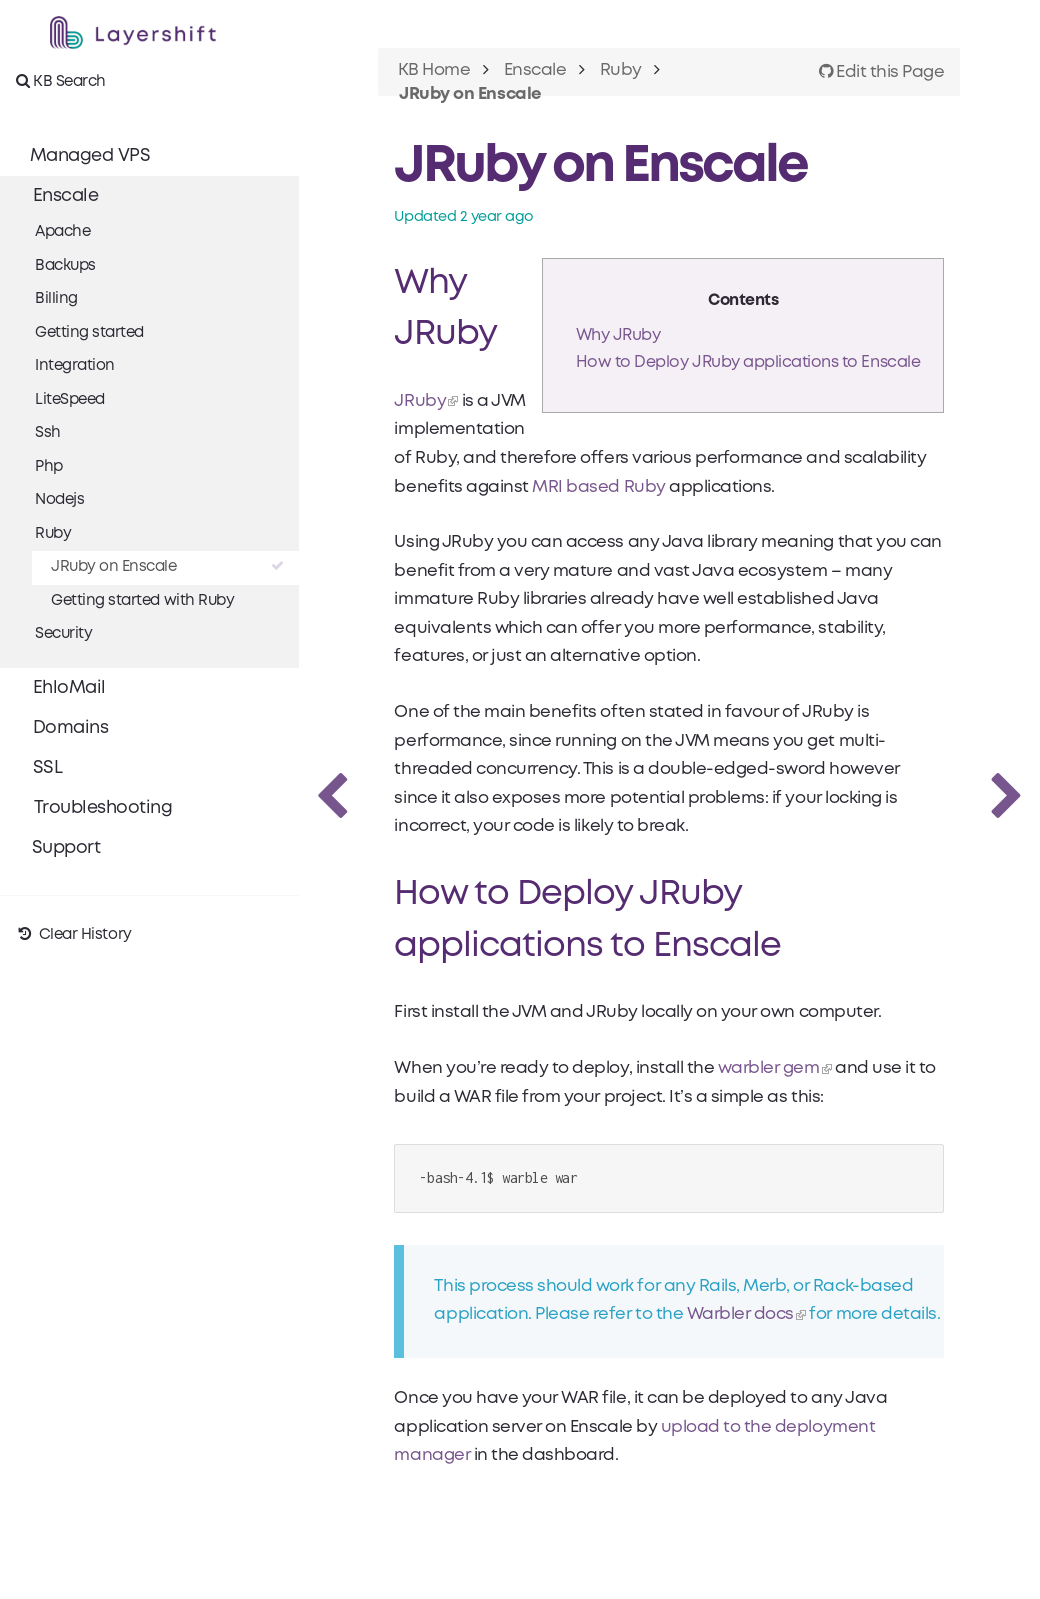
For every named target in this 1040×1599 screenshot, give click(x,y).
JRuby (422, 401)
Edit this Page (881, 72)
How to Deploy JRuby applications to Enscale (747, 362)
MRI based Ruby (600, 487)
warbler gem (770, 1068)
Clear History (74, 935)
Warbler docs (741, 1315)
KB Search (61, 81)
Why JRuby (617, 335)
